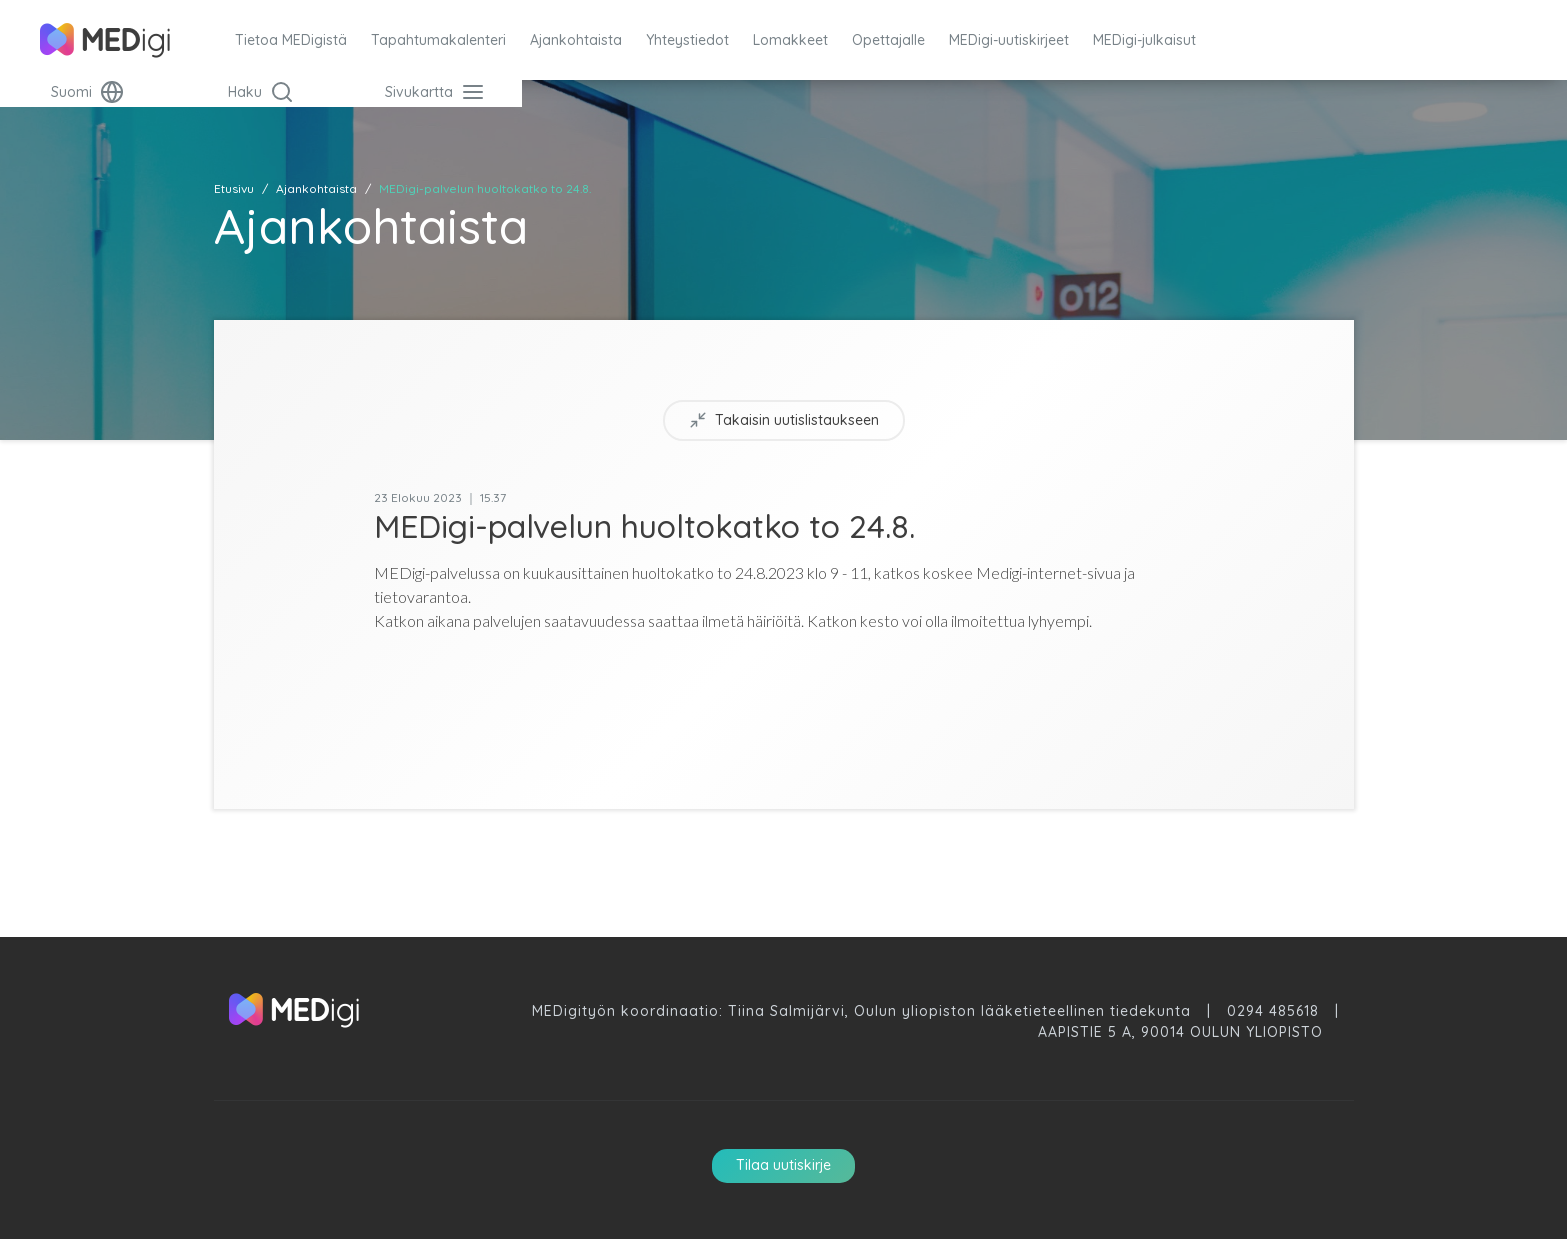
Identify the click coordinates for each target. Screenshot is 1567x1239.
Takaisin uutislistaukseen (784, 420)
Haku (261, 92)
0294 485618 (1273, 1011)
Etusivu (234, 188)
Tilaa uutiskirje (783, 1165)
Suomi (87, 92)
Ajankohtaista (316, 188)
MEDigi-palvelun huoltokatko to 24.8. (485, 188)
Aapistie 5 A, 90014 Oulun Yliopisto (1180, 1032)
